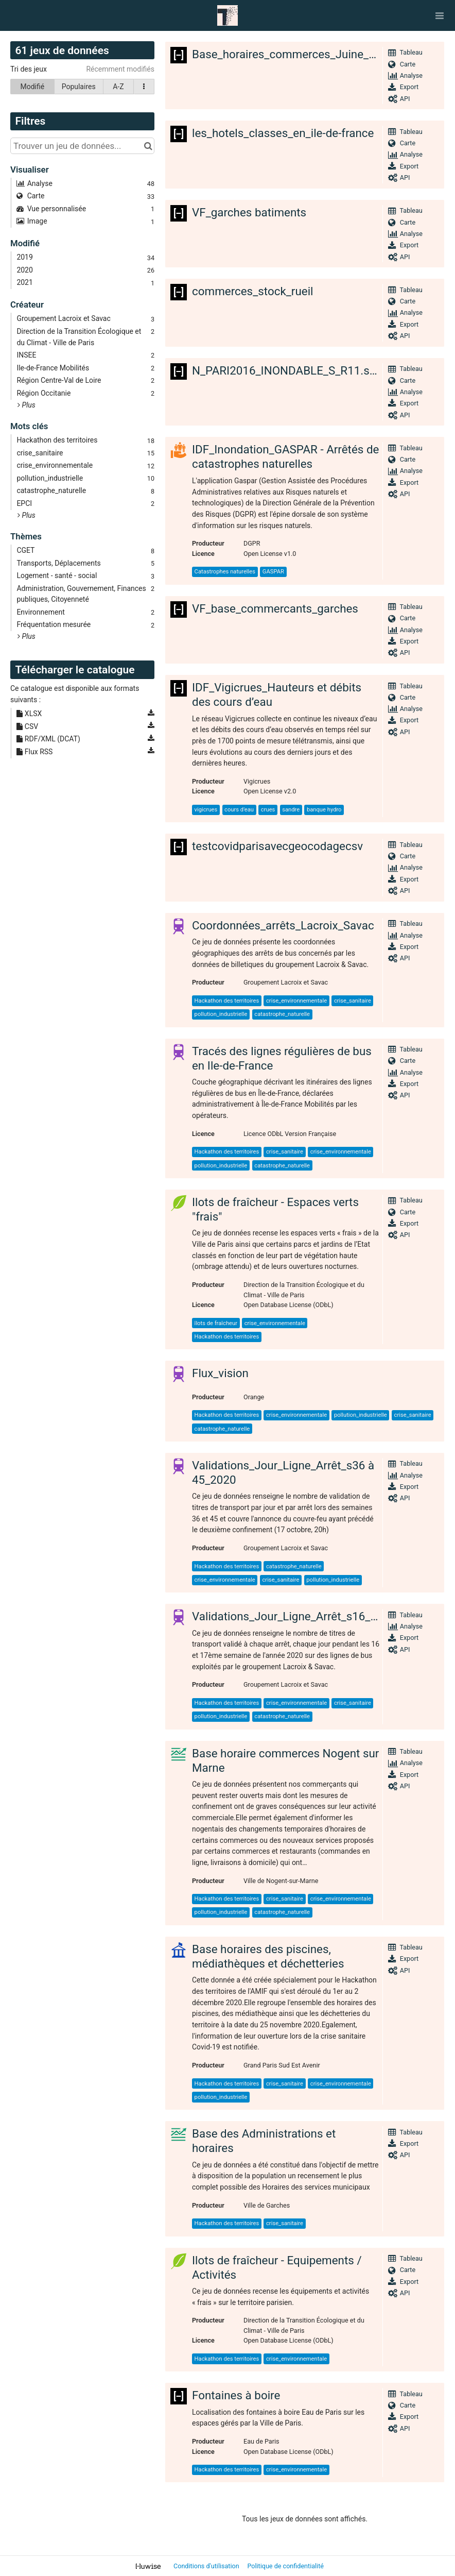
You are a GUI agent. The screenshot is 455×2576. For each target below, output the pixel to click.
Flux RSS (34, 752)
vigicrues (206, 809)
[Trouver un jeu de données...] (82, 146)
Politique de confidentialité (285, 2566)
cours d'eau (239, 809)
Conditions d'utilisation (207, 2566)
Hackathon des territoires (227, 1000)
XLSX (29, 713)
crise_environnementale (296, 1000)
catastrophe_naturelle (282, 1014)
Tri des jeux (28, 69)
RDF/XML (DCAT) (48, 739)
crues (268, 809)
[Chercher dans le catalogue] (148, 146)
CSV (27, 726)
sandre (291, 809)
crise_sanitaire (352, 1000)
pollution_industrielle (221, 1014)
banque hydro (324, 809)
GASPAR (273, 571)
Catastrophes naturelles (225, 571)
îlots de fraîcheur (216, 1323)
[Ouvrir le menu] (439, 15)
